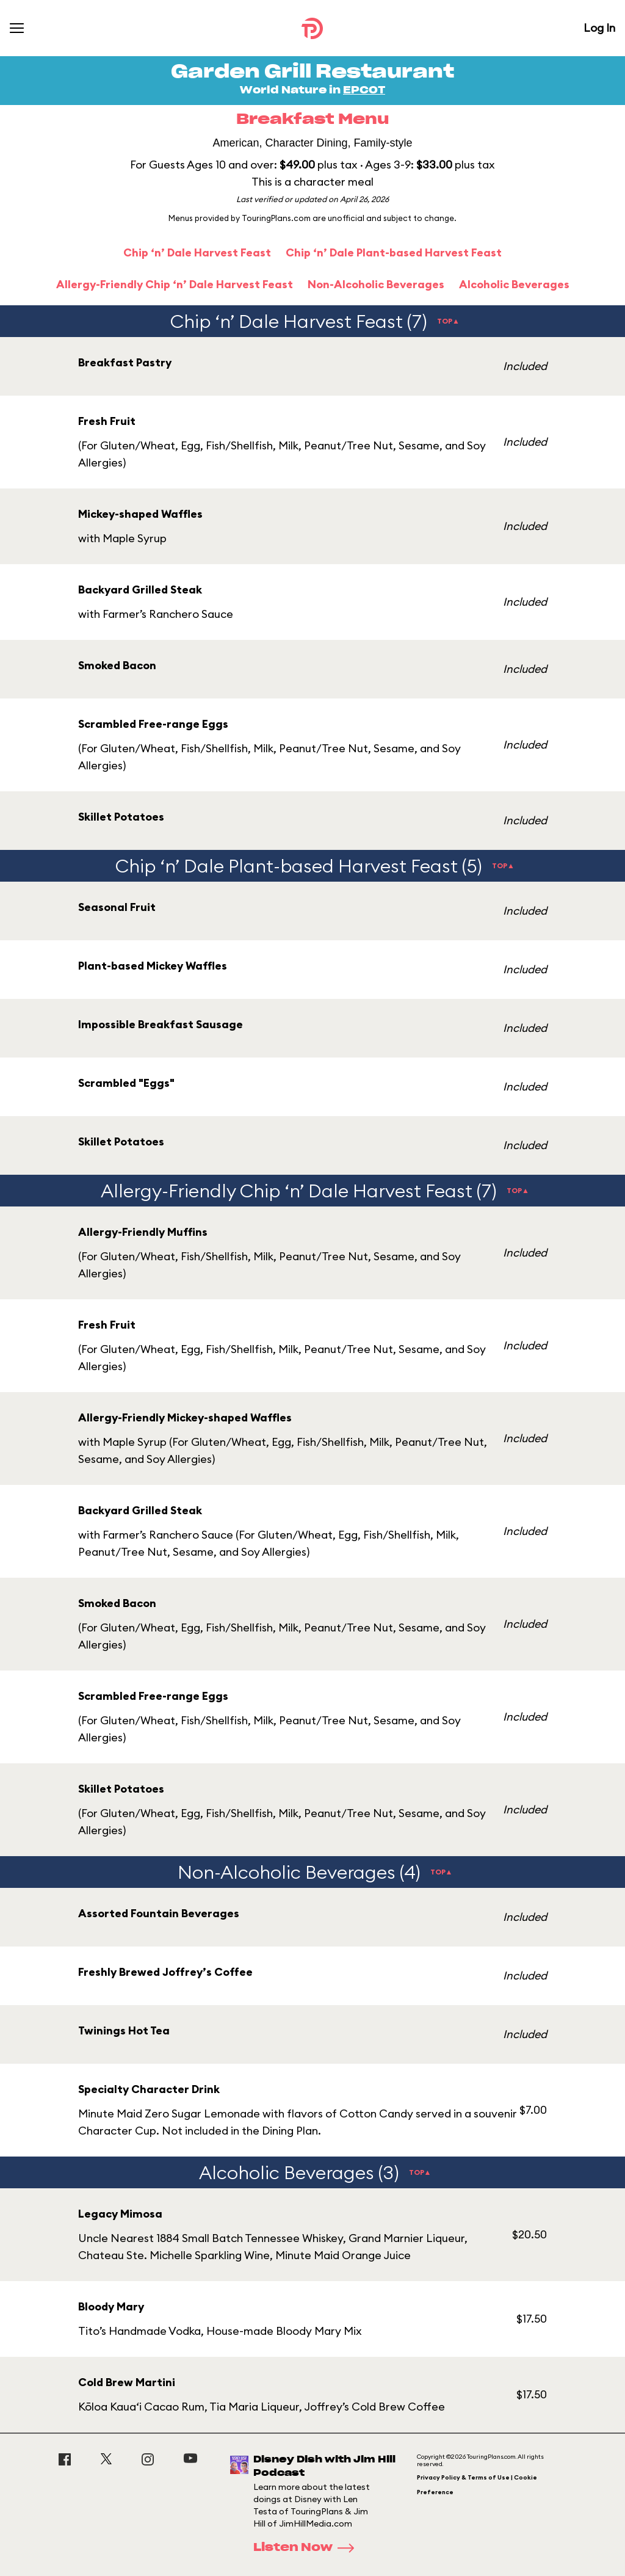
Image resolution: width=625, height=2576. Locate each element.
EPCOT (364, 90)
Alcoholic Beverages (514, 284)
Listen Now (307, 2547)
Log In (599, 28)
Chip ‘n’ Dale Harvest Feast (197, 252)
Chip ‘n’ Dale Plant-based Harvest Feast (394, 252)
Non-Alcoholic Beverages (376, 284)
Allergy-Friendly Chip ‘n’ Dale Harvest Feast (174, 284)
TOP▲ (448, 320)
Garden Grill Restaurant (312, 72)
